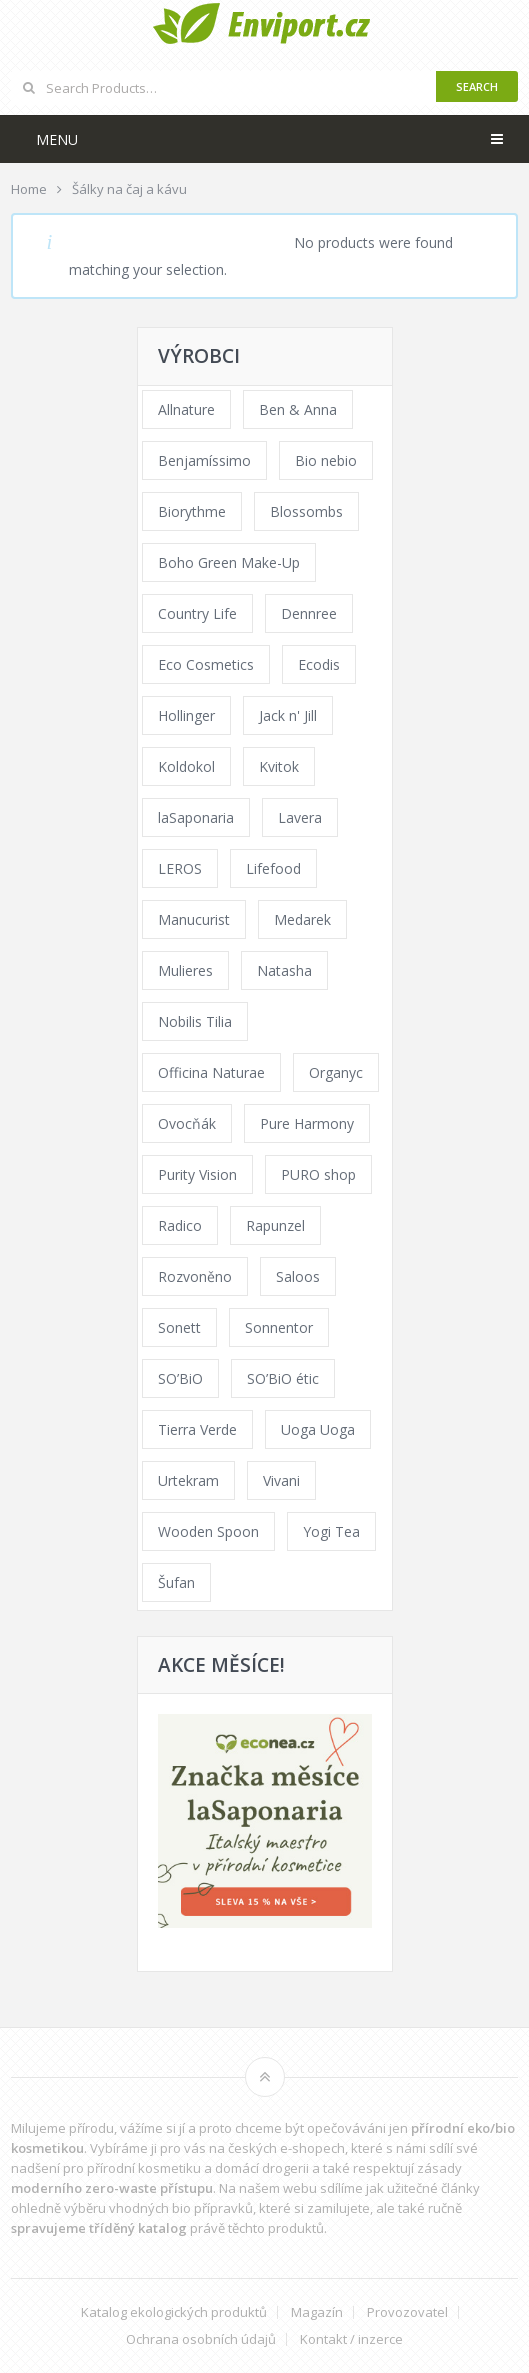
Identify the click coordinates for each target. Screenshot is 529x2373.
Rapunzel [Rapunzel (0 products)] (275, 1225)
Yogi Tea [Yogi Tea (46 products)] (331, 1531)
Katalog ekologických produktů (174, 2312)
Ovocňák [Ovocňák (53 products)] (187, 1123)
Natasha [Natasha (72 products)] (284, 970)
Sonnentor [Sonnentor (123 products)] (279, 1327)
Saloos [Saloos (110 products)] (298, 1276)
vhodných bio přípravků (181, 2208)
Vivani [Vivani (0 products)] (281, 1480)
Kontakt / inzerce (351, 2339)
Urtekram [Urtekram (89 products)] (188, 1480)
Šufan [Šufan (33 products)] (176, 1582)
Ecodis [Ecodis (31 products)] (319, 664)
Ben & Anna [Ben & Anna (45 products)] (298, 409)
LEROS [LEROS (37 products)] (180, 868)
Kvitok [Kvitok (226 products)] (279, 766)
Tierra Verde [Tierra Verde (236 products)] (197, 1429)
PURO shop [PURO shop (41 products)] (318, 1174)
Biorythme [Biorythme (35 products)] (192, 511)
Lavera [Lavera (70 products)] (300, 817)
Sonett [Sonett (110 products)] (179, 1327)
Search (477, 86)
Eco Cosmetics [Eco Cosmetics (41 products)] (206, 664)
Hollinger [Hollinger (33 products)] (186, 715)
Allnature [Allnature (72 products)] (186, 409)
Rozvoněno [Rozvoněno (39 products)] (195, 1276)
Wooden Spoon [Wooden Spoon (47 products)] (208, 1531)
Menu (57, 139)
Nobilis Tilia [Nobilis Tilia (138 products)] (195, 1021)
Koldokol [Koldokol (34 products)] (186, 766)
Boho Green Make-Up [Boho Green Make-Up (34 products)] (229, 562)
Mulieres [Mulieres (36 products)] (185, 970)
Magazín (317, 2312)
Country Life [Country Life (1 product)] (197, 613)
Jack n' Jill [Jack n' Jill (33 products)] (288, 715)
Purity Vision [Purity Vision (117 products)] (197, 1174)
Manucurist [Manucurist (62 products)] (194, 919)
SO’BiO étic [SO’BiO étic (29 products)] (283, 1378)
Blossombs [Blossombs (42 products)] (306, 511)
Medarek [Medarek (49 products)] (302, 919)
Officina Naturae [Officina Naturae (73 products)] (211, 1072)
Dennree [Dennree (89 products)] (309, 613)
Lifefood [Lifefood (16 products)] (273, 868)
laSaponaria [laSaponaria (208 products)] (196, 817)
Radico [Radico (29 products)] (180, 1225)
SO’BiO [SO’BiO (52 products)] (180, 1378)
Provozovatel (407, 2312)
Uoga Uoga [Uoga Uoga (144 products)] (318, 1429)
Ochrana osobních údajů (201, 2339)
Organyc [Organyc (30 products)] (336, 1072)
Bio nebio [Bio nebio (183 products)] (326, 460)
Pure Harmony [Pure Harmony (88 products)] (307, 1123)
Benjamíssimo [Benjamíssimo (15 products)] (204, 460)
